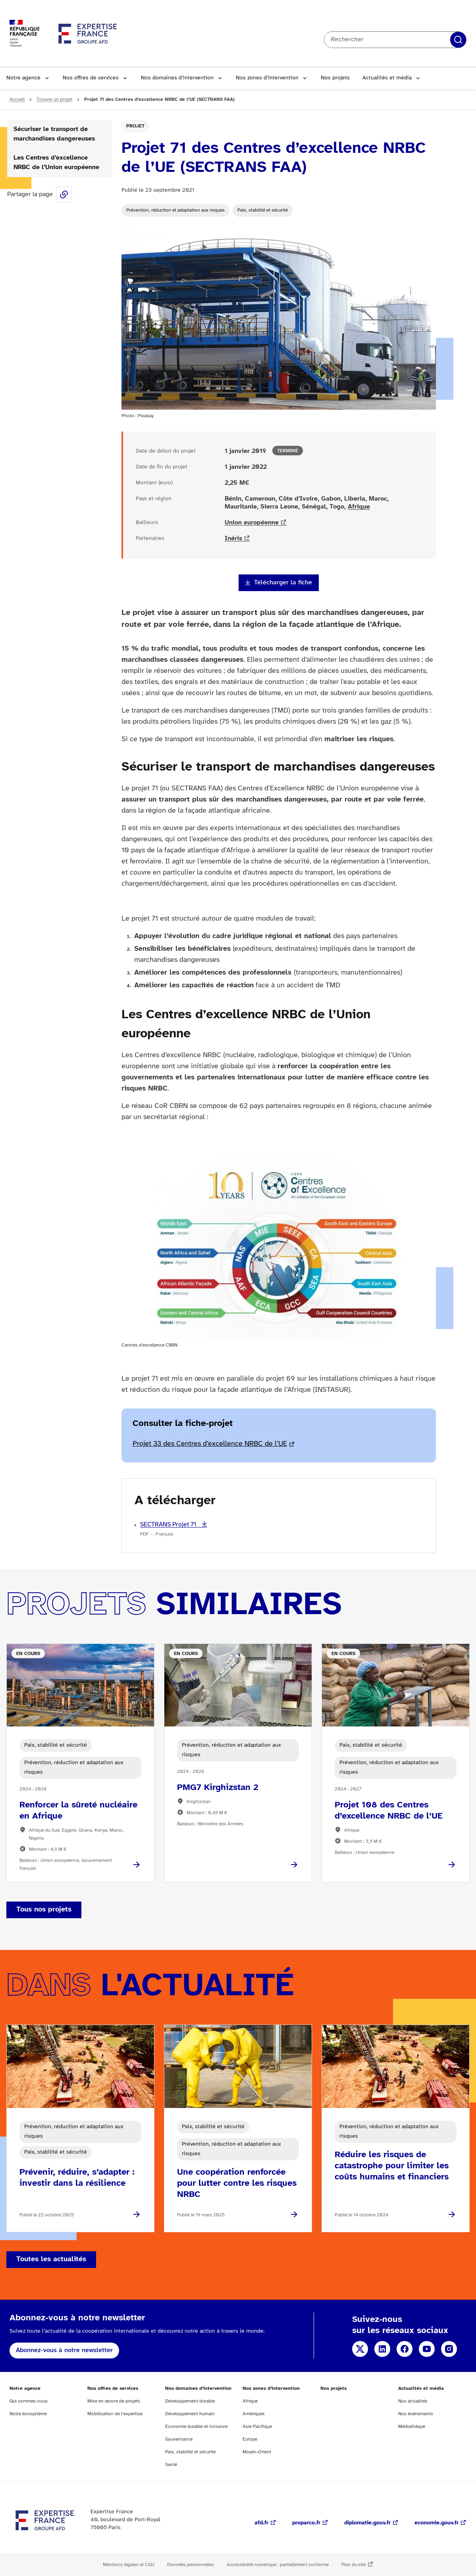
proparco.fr (306, 2523)
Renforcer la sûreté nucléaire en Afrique (78, 1810)
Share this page (64, 194)
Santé (171, 2464)
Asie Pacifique (257, 2426)
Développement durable (190, 2401)
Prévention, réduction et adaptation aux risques (175, 210)
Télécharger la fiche (283, 582)
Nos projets (335, 78)
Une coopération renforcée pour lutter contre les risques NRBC (237, 2183)
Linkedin (382, 2349)
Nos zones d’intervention (267, 78)
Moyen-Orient (257, 2452)
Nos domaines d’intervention (177, 78)
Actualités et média (387, 78)
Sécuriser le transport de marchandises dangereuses (54, 134)
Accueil (17, 99)
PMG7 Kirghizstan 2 (217, 1787)
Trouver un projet (54, 99)
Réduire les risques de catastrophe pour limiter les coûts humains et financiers (392, 2166)
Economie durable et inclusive (196, 2426)
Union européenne (252, 522)
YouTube (427, 2349)
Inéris (233, 538)
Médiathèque (411, 2426)
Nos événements (415, 2413)
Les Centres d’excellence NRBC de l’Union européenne (56, 162)
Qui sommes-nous (29, 2401)
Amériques (254, 2413)
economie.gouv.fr (436, 2523)
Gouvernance (179, 2439)
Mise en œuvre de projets (113, 2401)
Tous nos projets (43, 1909)
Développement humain (190, 2413)
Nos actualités (413, 2401)
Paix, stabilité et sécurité (262, 210)
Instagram (449, 2349)
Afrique (359, 506)
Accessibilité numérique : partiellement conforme (278, 2564)
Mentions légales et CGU (128, 2564)
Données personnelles (190, 2564)
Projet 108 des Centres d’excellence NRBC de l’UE (389, 1810)
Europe (250, 2439)
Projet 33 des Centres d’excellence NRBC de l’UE (210, 1444)
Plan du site (353, 2564)
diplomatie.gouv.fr (367, 2523)
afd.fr (261, 2523)
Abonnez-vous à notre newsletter (64, 2350)
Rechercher (458, 40)
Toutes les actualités (51, 2259)
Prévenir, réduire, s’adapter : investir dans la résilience (77, 2178)
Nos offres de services (91, 78)
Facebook (404, 2349)
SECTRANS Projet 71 (169, 1524)
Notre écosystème (28, 2413)
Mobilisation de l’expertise (115, 2413)
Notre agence (23, 78)
